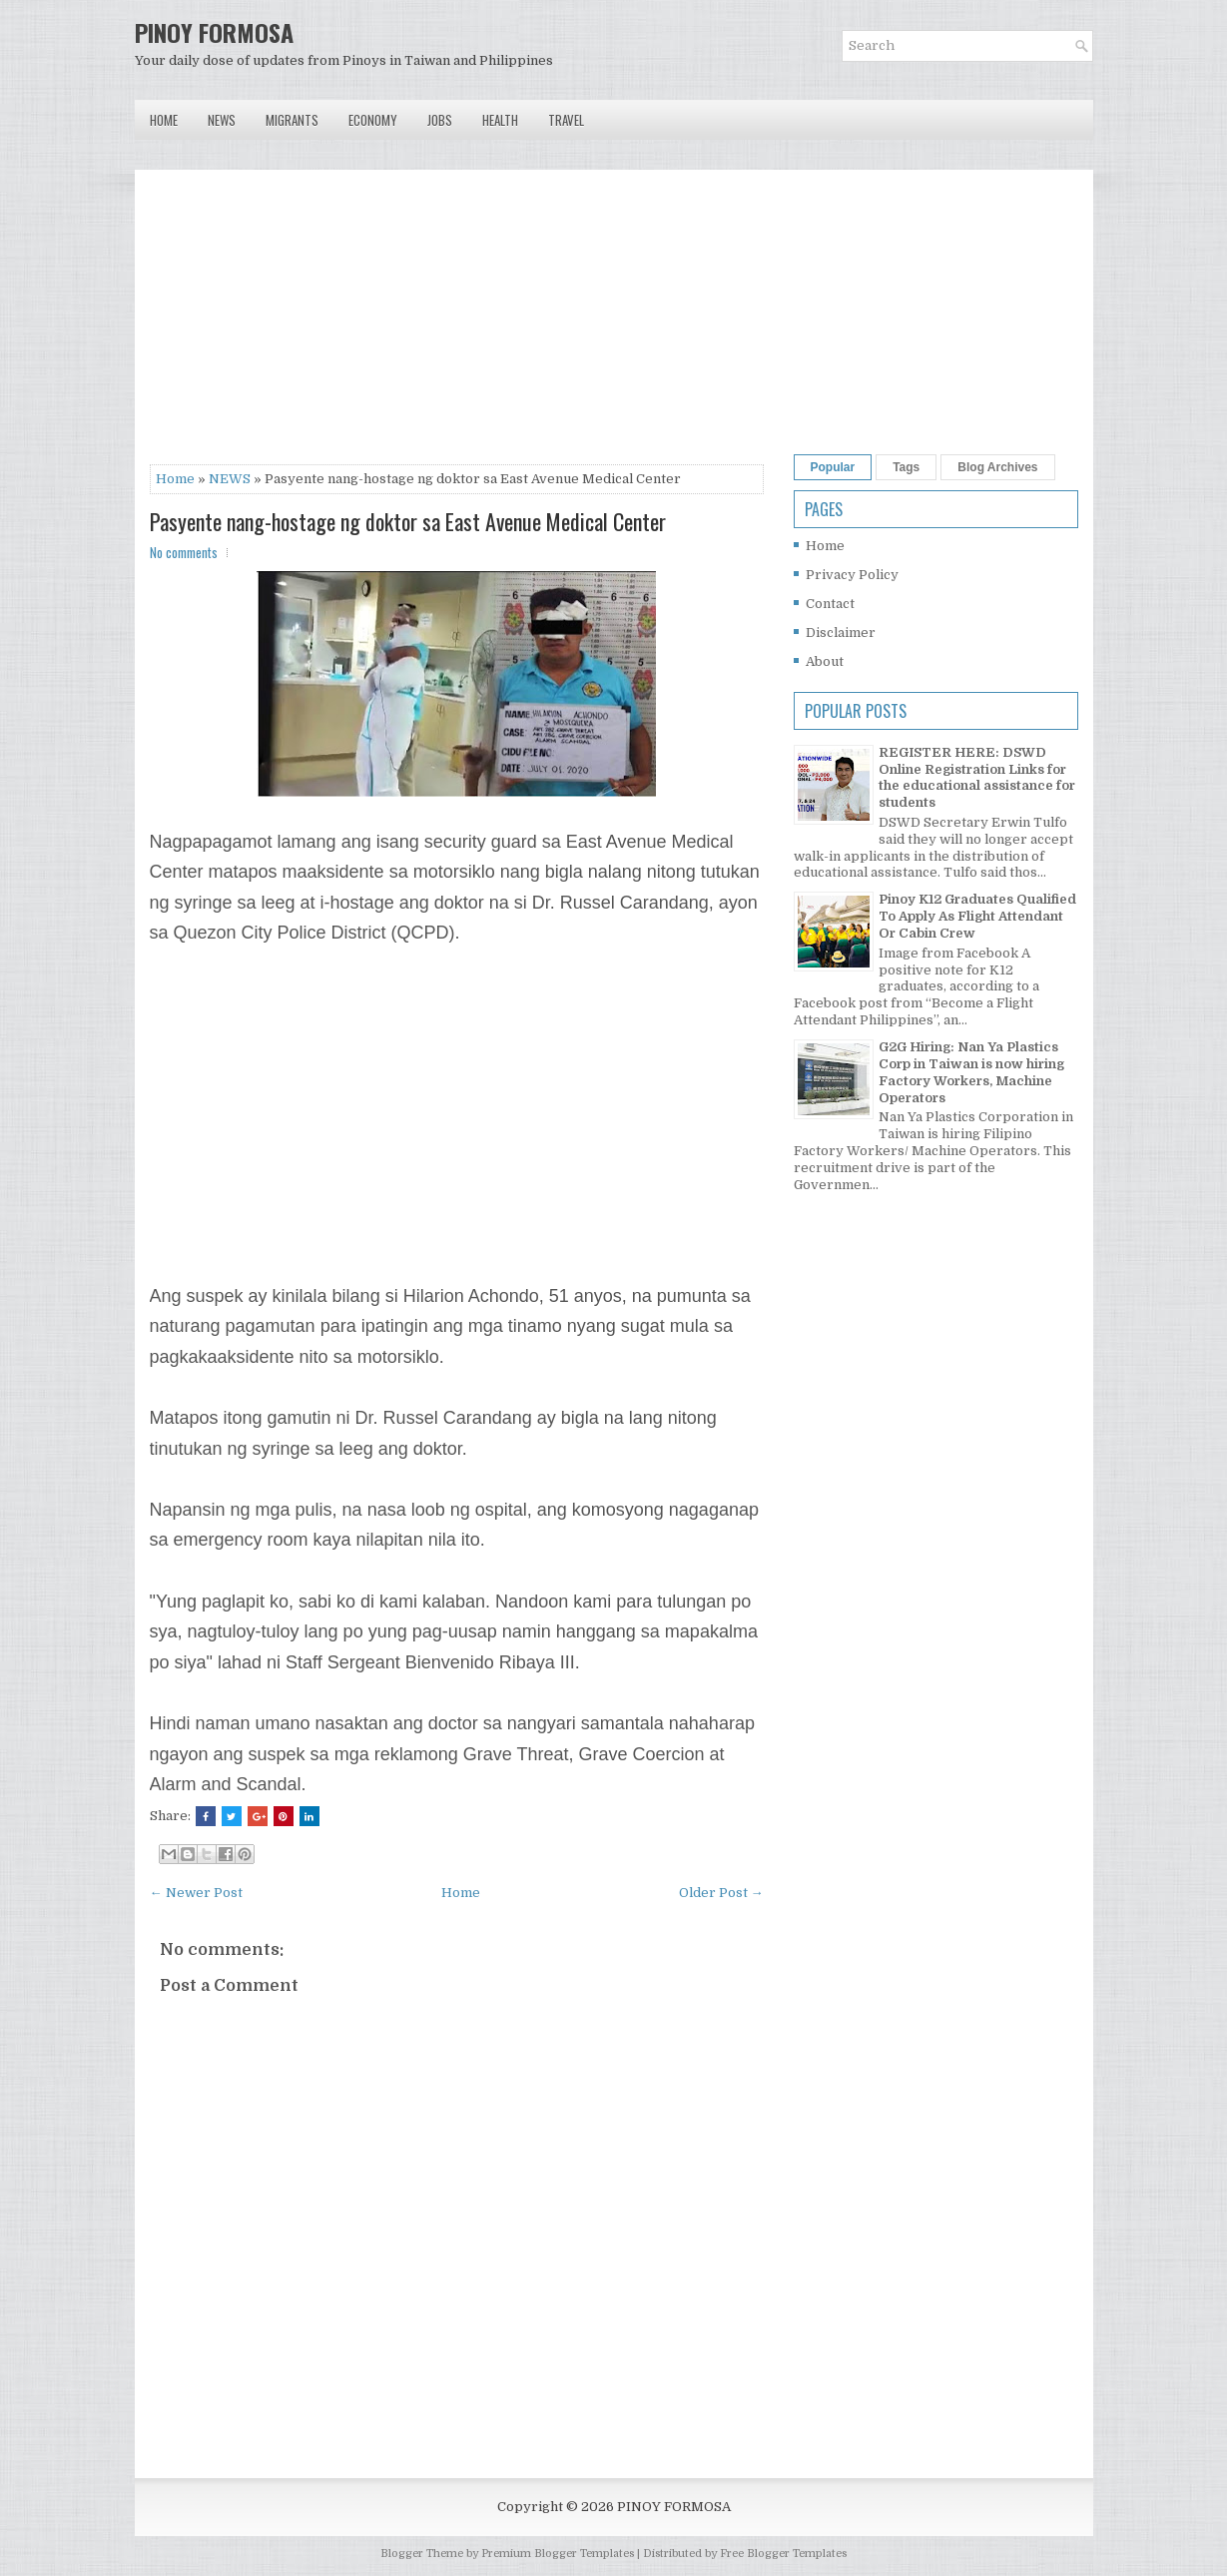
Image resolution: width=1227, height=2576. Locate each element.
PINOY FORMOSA (214, 32)
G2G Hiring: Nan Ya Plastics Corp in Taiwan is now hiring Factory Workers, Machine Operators (971, 1072)
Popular (833, 467)
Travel (566, 120)
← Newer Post (196, 1892)
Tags (906, 467)
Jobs (439, 120)
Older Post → (721, 1892)
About (825, 661)
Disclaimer (841, 632)
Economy (372, 120)
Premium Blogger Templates (557, 2553)
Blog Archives (997, 467)
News (222, 120)
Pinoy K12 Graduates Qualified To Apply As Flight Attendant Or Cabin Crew (977, 916)
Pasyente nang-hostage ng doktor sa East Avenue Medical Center (408, 521)
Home (164, 120)
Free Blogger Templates (783, 2553)
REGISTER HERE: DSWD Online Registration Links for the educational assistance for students (977, 778)
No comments (184, 552)
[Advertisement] (457, 324)
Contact (830, 603)
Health (500, 120)
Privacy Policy (852, 574)
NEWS (230, 478)
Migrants (292, 120)
